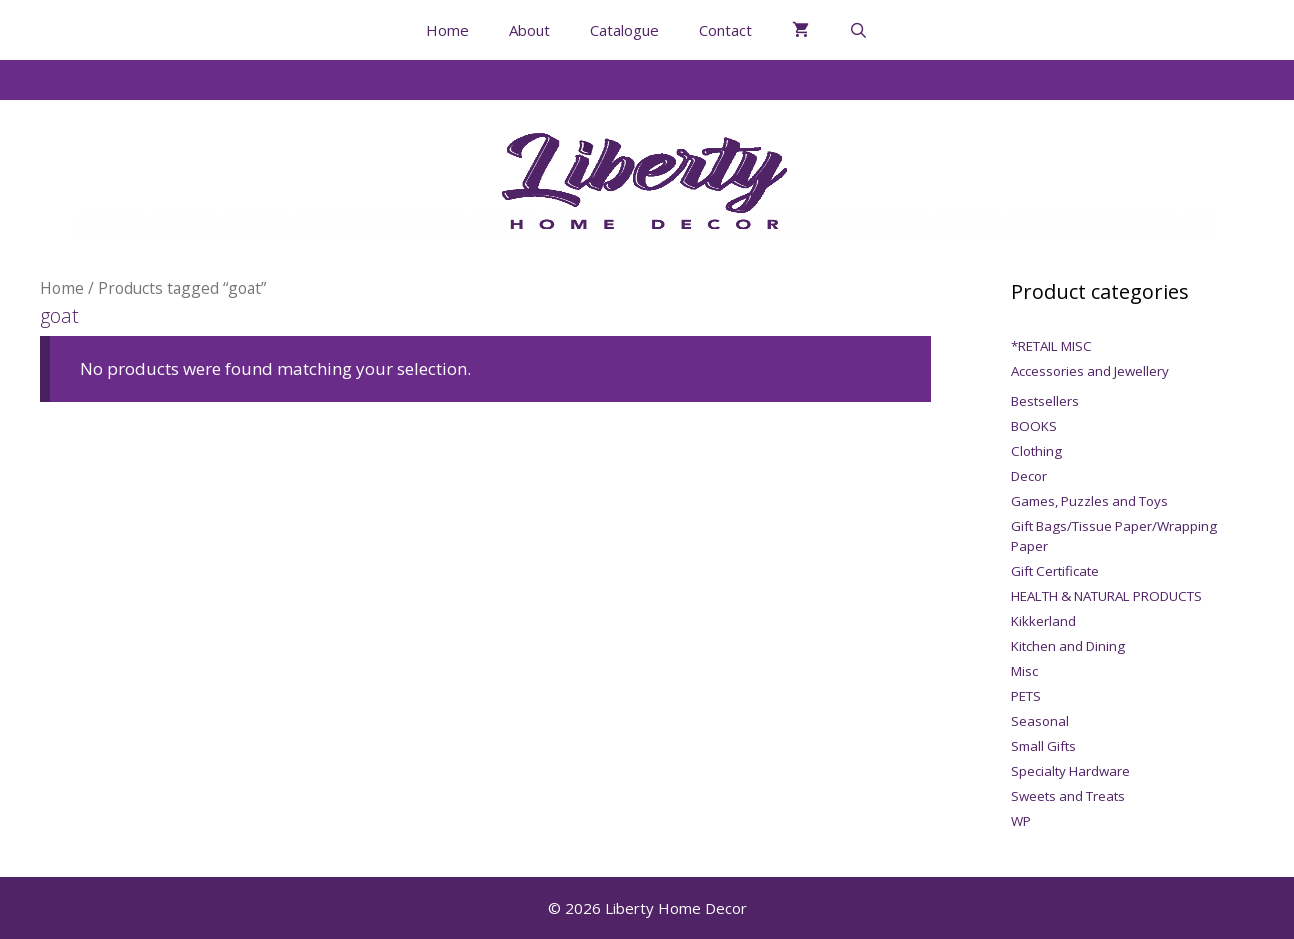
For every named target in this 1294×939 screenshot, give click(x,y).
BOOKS (1034, 426)
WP (1021, 821)
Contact (725, 30)
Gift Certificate (1055, 571)
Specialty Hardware (1070, 771)
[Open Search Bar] (858, 30)
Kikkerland (1043, 621)
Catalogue (624, 30)
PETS (1026, 696)
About (529, 30)
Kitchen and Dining (1068, 646)
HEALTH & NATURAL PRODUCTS (1106, 596)
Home (447, 30)
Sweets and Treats (1068, 796)
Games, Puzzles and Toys (1089, 501)
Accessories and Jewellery (1090, 371)
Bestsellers (1045, 401)
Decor (1029, 476)
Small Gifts (1043, 746)
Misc (1024, 671)
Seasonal (1040, 721)
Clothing (1036, 451)
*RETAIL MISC (1051, 346)
